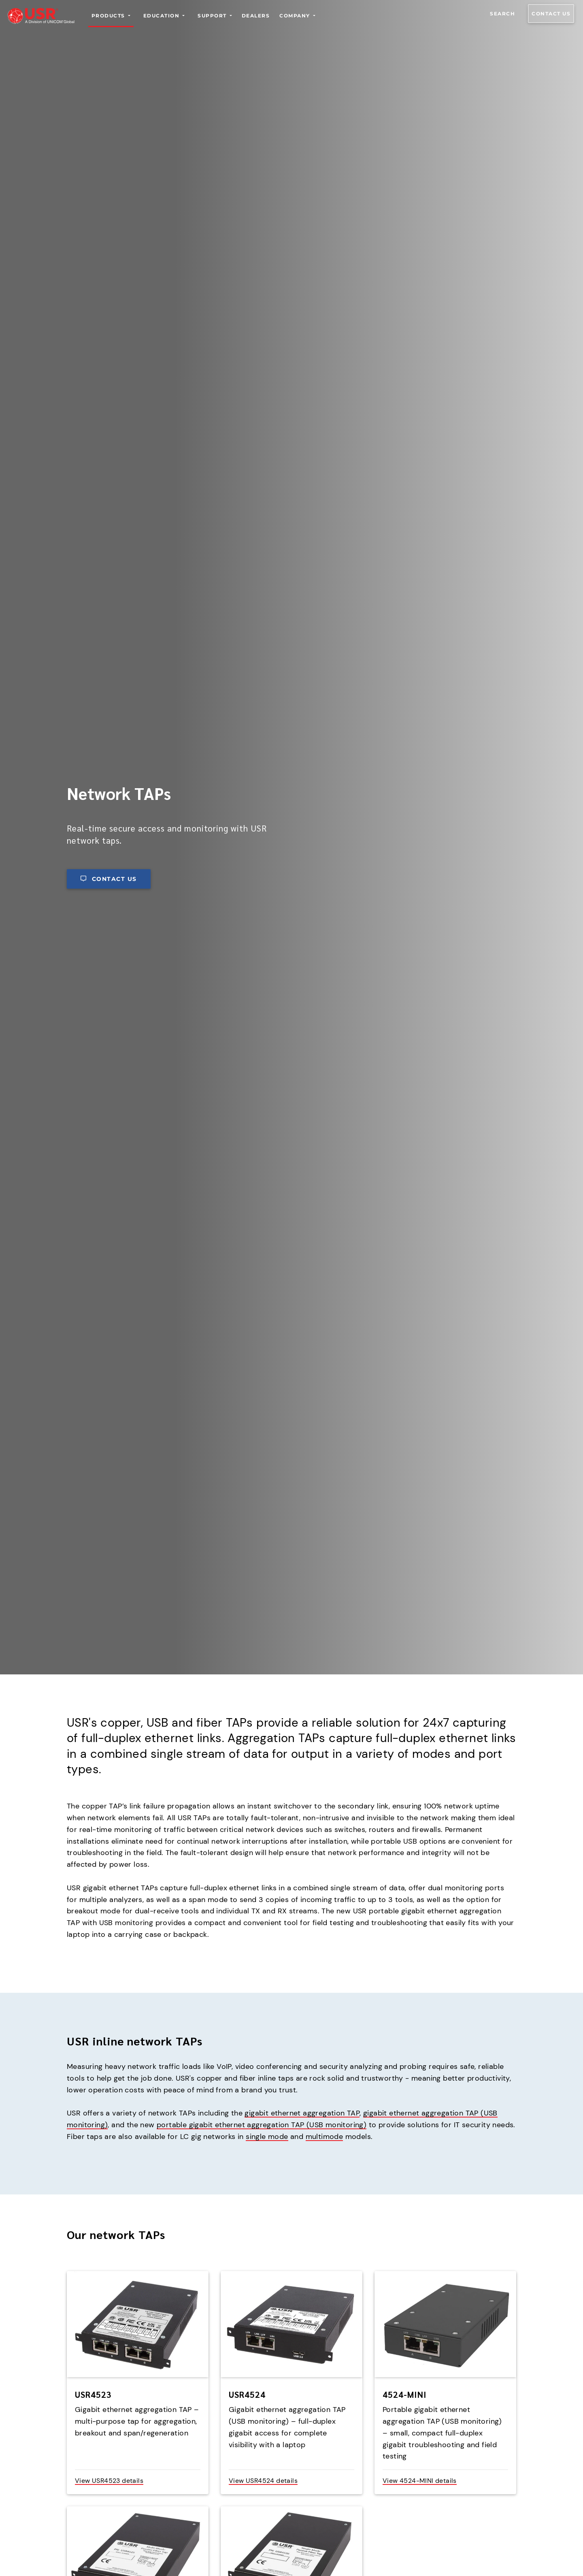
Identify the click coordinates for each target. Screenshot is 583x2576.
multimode (324, 2136)
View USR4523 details (109, 2481)
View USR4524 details (263, 2481)
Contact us (551, 14)
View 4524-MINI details (420, 2481)
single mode (267, 2136)
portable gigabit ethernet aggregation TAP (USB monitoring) (261, 2124)
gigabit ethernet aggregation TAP (302, 2113)
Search (502, 14)
